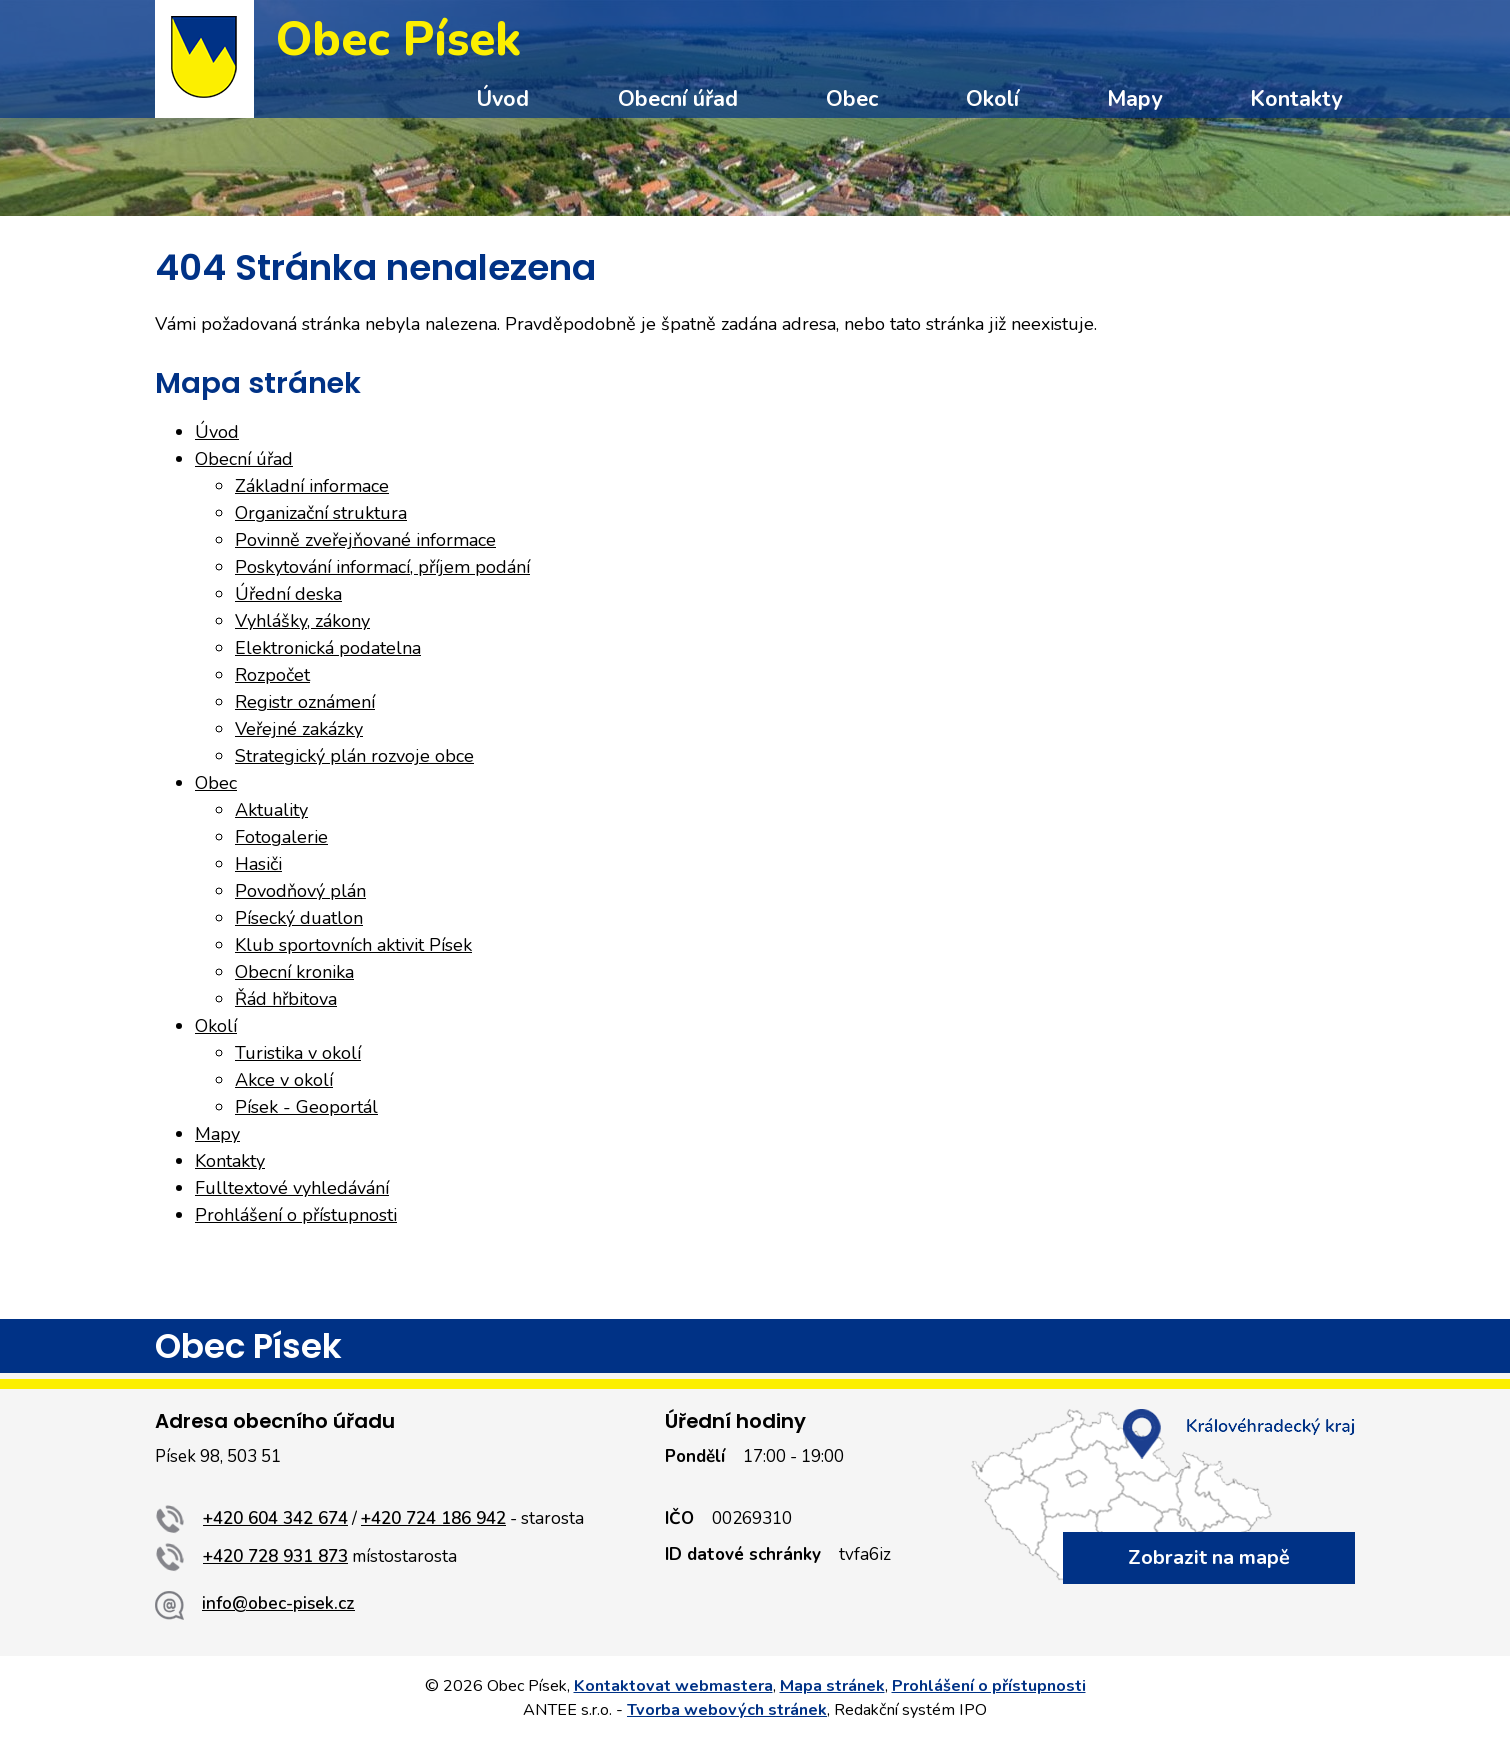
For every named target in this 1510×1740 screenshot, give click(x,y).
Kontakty (1296, 99)
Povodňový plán (300, 891)
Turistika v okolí (298, 1053)
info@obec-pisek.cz (278, 1603)
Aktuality (271, 810)
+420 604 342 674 (275, 1518)
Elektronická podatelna (328, 648)
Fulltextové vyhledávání (292, 1188)
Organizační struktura (321, 513)
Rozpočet (272, 675)
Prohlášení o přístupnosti (296, 1215)
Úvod (502, 99)
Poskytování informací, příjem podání (382, 567)
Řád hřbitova (286, 999)
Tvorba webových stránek (727, 1710)
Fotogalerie (281, 837)
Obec (852, 99)
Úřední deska (288, 594)
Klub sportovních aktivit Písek (353, 945)
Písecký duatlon (299, 918)
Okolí (992, 99)
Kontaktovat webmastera (673, 1686)
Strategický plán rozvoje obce (354, 756)
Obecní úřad (678, 99)
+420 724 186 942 (433, 1518)
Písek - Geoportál (306, 1107)
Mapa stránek (832, 1686)
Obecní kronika (294, 972)
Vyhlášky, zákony (302, 621)
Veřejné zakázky (299, 729)
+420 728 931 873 (275, 1556)
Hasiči (258, 864)
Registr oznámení (305, 702)
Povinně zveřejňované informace (365, 540)
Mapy (1134, 99)
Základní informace (312, 486)
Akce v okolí (284, 1080)
